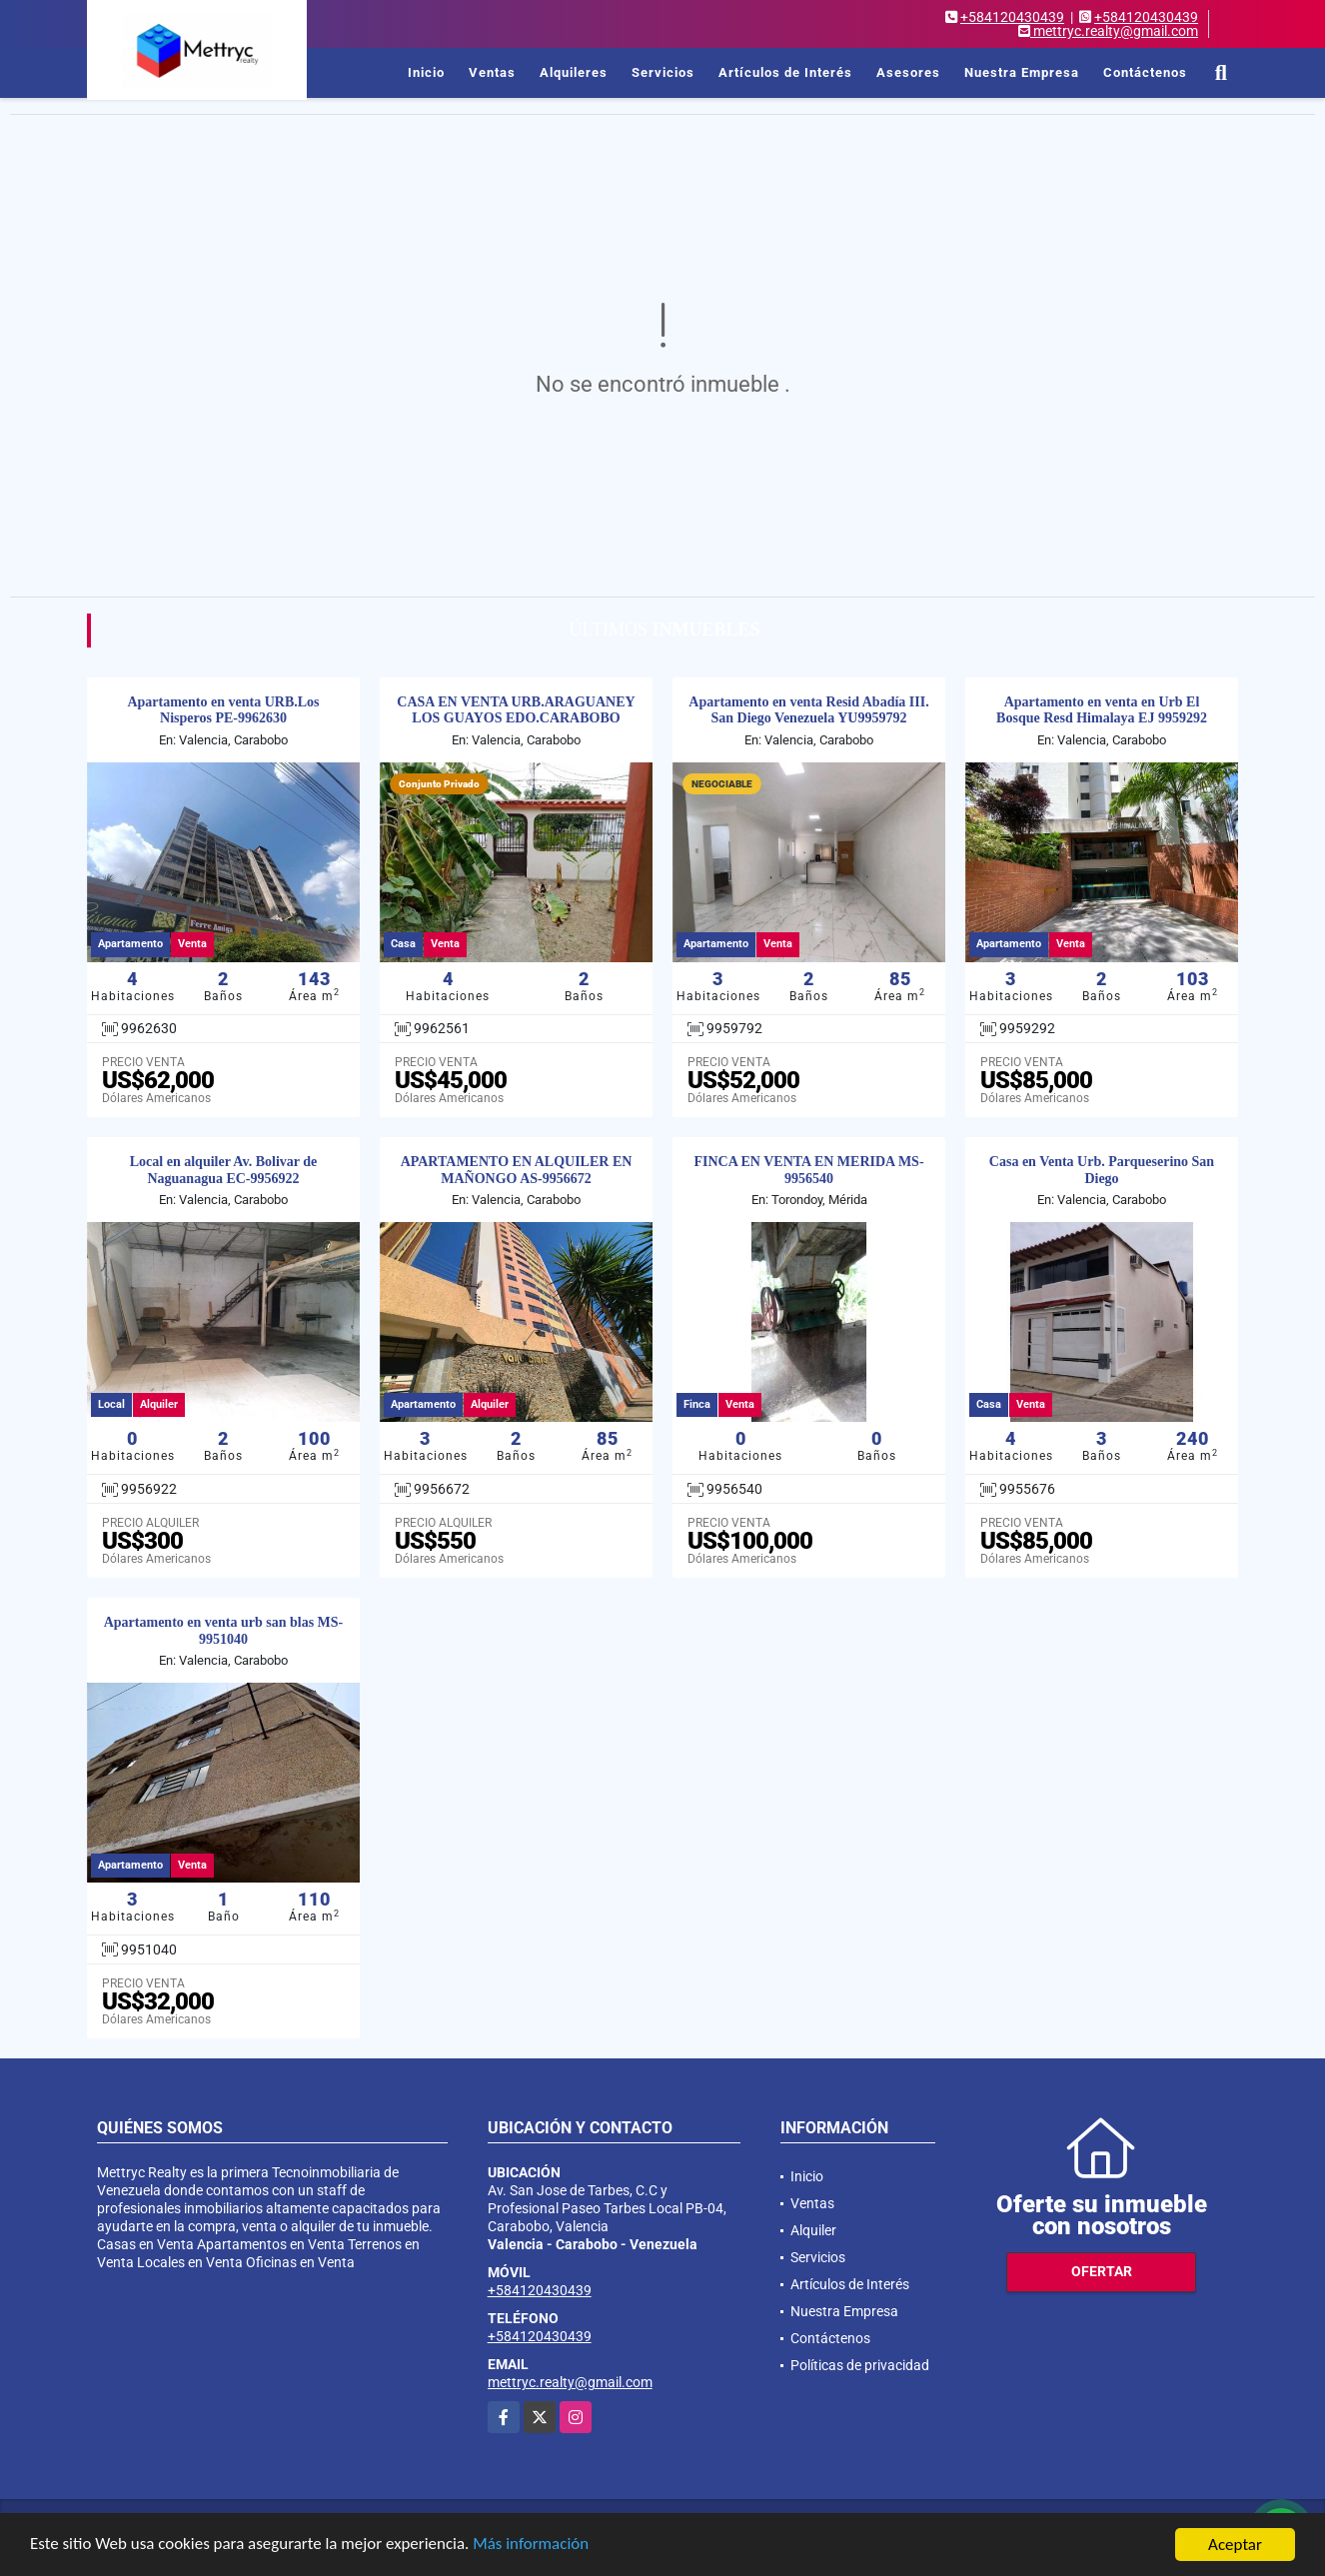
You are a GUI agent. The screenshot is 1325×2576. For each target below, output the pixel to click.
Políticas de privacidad (859, 2365)
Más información (533, 2545)
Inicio (426, 72)
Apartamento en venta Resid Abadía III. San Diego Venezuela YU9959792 (808, 710)
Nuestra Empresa (1021, 72)
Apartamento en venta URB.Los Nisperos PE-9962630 (223, 710)
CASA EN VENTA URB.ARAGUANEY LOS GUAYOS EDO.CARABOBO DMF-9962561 (516, 718)
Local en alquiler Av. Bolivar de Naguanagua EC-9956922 (223, 1170)
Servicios (663, 72)
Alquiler (813, 2230)
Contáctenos (1145, 72)
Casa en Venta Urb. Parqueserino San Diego (1101, 1170)
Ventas (492, 72)
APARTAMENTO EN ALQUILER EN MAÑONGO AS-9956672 (517, 1170)
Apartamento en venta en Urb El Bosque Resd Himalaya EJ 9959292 (1101, 710)
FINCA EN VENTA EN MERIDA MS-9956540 (808, 1170)
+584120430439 (1012, 17)
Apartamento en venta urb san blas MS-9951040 (224, 1631)
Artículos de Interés (785, 72)
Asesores (908, 72)
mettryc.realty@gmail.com (570, 2382)
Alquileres (574, 72)
